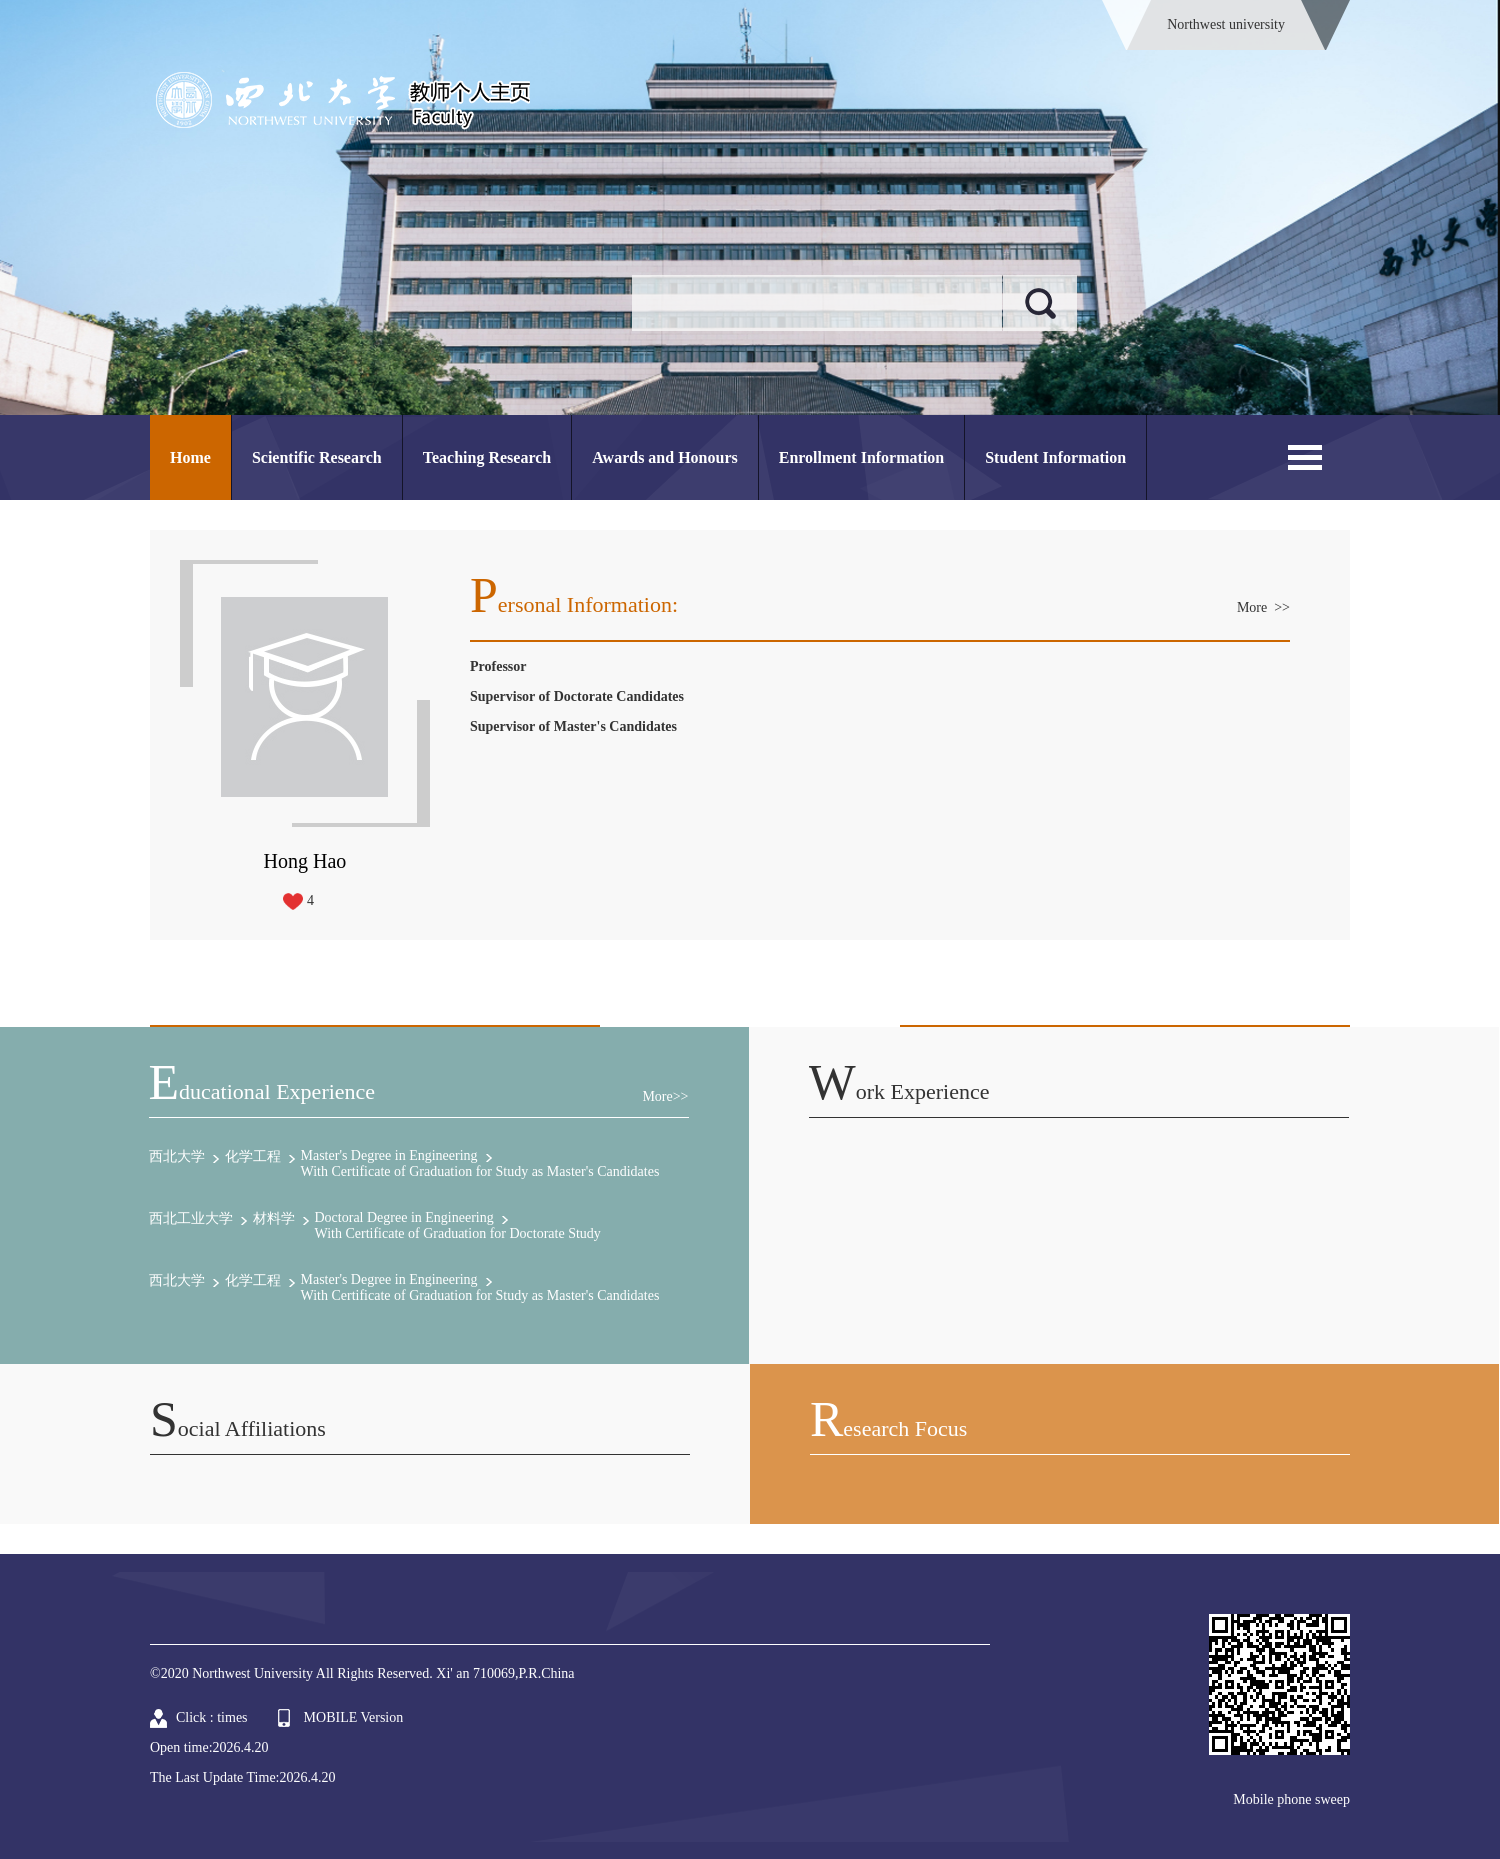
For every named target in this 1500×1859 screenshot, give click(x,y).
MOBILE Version (354, 1717)
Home (190, 457)
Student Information (1055, 457)
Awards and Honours (665, 457)
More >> (1263, 607)
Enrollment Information (861, 457)
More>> (665, 1096)
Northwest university (1226, 24)
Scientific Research (317, 457)
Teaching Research (487, 457)
